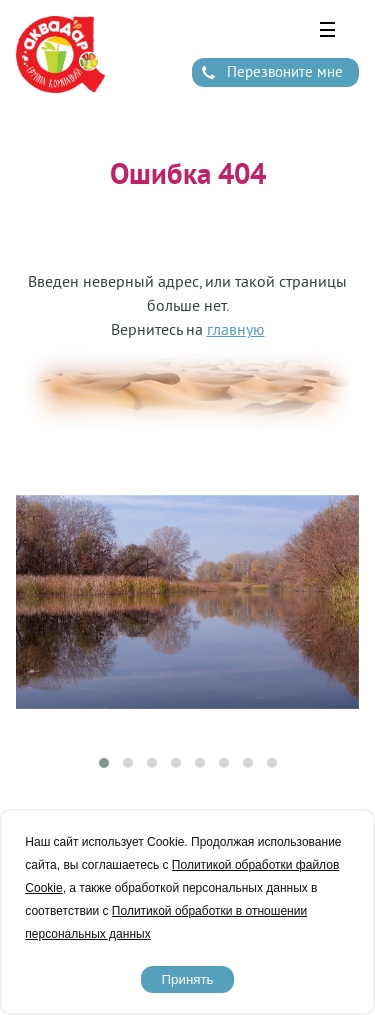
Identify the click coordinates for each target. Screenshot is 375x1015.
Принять (187, 979)
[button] (104, 763)
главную (236, 329)
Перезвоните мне (285, 71)
